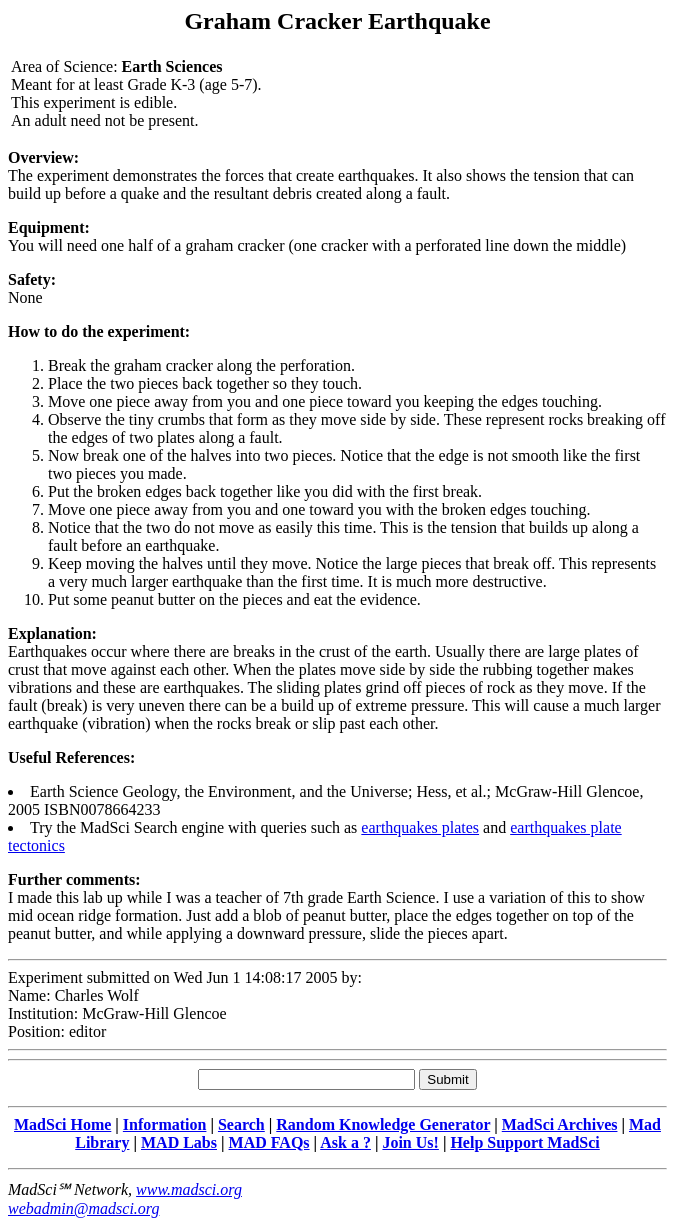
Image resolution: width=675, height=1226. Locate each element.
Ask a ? (345, 1142)
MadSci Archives (560, 1124)
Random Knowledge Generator (383, 1124)
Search (241, 1124)
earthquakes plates (420, 827)
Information (165, 1124)
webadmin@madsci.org (83, 1208)
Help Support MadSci (524, 1142)
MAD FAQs (269, 1142)
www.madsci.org (189, 1189)
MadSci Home (62, 1124)
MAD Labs (179, 1142)
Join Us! (410, 1142)
